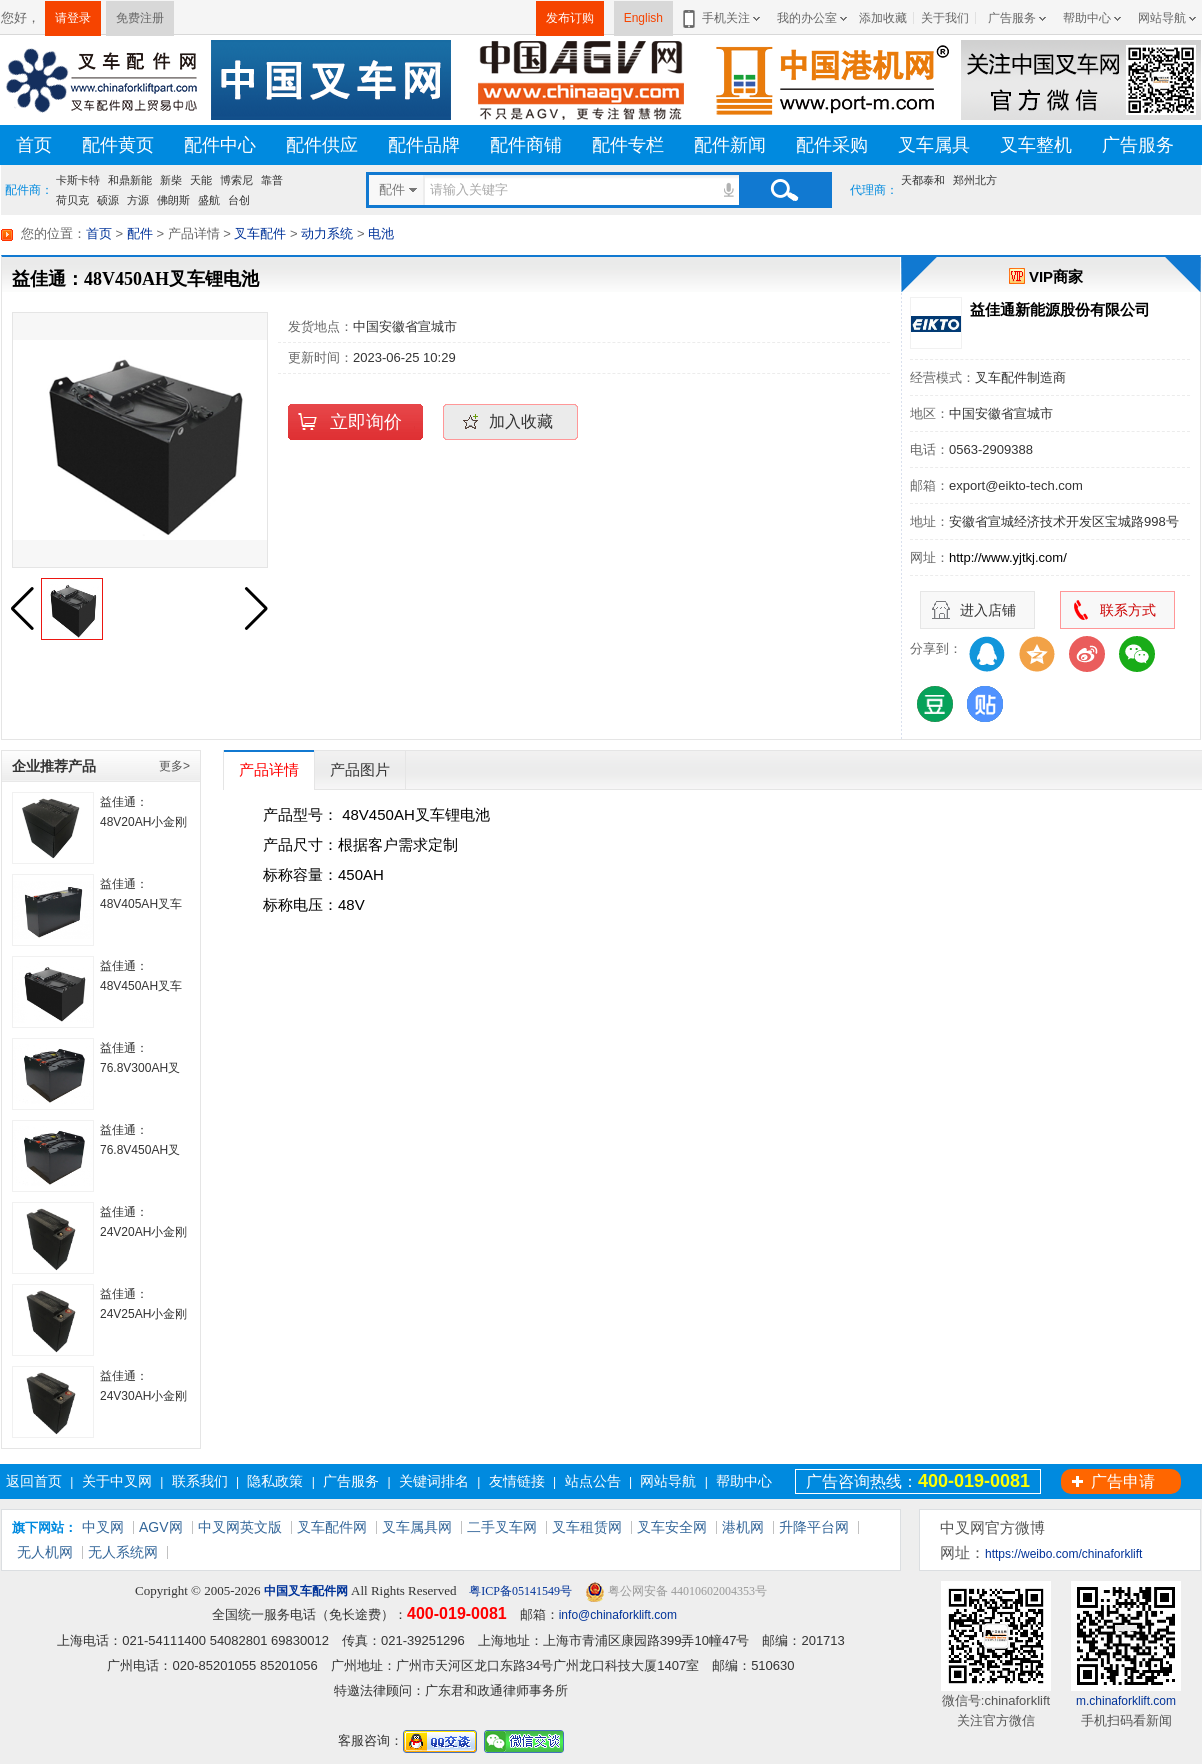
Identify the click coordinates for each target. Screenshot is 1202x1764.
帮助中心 (1087, 18)
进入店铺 (988, 610)
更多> (174, 766)
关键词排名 (434, 1481)
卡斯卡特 (78, 180)
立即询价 (366, 422)
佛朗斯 (173, 200)
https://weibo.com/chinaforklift (1063, 1554)
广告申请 (1123, 1481)
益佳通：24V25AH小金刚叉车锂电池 (143, 1314)
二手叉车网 (502, 1527)
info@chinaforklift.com (618, 1615)
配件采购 (832, 145)
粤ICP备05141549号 (519, 1591)
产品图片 (360, 769)
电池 (381, 233)
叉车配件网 (332, 1527)
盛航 (209, 200)
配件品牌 (424, 145)
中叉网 (103, 1527)
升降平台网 (814, 1527)
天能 (201, 180)
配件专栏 (628, 145)
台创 (239, 200)
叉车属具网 (417, 1527)
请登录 (73, 18)
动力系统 (327, 233)
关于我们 (945, 18)
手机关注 (722, 18)
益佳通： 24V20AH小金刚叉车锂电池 (143, 1232)
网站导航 (1162, 18)
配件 (140, 233)
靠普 (272, 180)
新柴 (171, 180)
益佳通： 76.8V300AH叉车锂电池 (140, 1068)
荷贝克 (72, 200)
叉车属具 (934, 145)
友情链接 (517, 1481)
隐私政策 (275, 1481)
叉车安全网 (672, 1527)
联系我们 (200, 1481)
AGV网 (161, 1527)
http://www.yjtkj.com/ (1008, 557)
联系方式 (1128, 610)
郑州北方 (975, 180)
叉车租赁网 (587, 1527)
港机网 (743, 1527)
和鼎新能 (130, 180)
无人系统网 (123, 1552)
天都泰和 (923, 180)
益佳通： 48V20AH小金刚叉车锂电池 (143, 822)
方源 (138, 200)
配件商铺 (526, 145)
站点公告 (593, 1481)
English (643, 18)
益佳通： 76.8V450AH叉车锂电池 (140, 1150)
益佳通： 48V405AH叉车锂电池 (141, 904)
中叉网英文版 (240, 1527)
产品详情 (269, 769)
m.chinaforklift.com (1126, 1701)
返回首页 (34, 1481)
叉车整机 (1036, 145)
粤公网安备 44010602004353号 (676, 1591)
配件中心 (220, 145)
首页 (34, 145)
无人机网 (45, 1552)
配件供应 (322, 145)
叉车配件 (260, 233)
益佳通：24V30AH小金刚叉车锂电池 (143, 1396)
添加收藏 (883, 18)
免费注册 (140, 18)
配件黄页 (118, 145)
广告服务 (1012, 18)
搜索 (784, 190)
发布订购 (570, 18)
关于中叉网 (117, 1481)
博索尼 (236, 180)
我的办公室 (807, 18)
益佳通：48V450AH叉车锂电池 (141, 986)
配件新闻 (730, 145)
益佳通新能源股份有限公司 (1060, 309)
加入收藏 (521, 421)
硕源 (108, 200)
